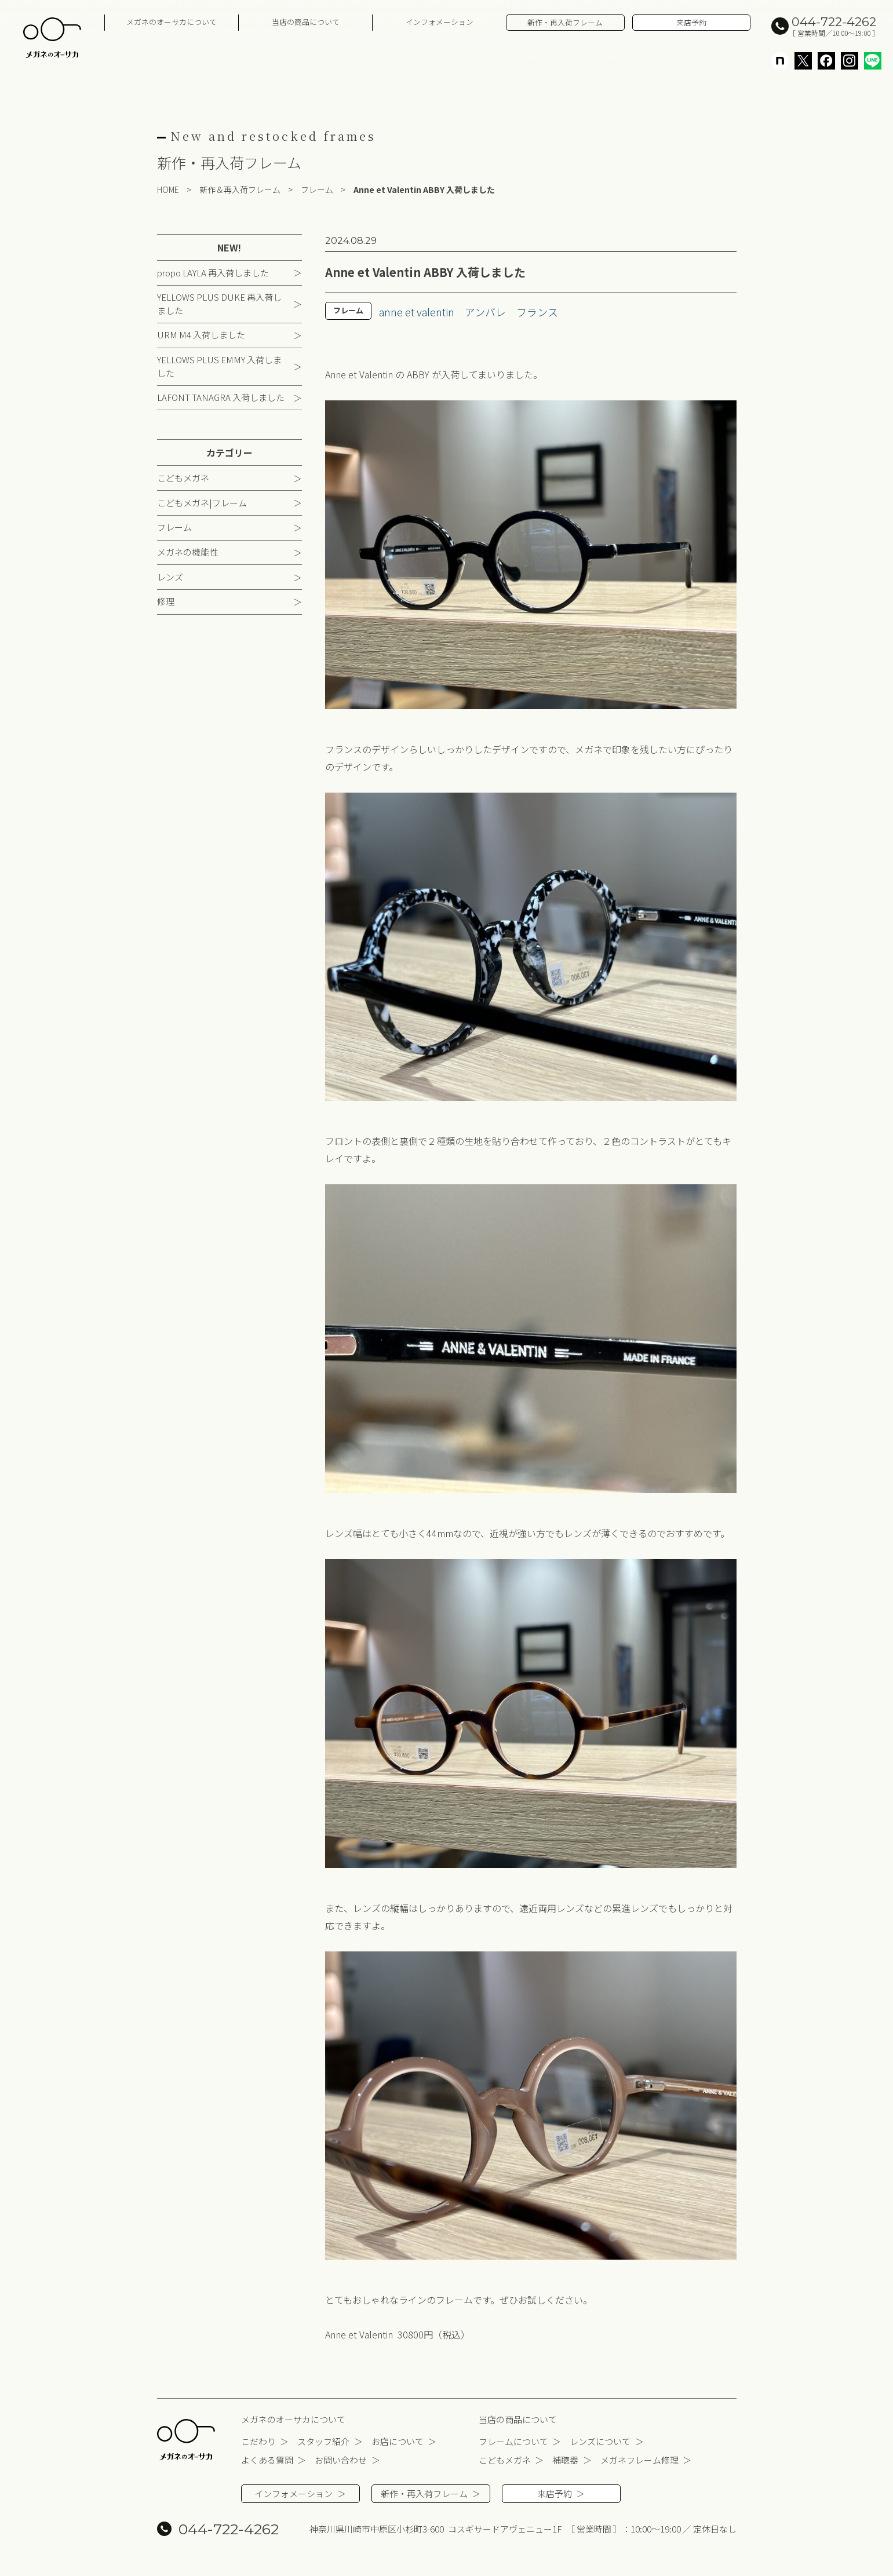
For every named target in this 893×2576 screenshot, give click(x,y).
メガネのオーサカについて (171, 21)
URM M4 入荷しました (201, 335)
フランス (537, 311)
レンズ (170, 577)
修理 (165, 602)
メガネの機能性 (187, 552)
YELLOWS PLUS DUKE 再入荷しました (219, 304)
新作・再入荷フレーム (565, 22)
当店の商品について (306, 21)
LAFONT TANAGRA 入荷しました (221, 398)
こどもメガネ (183, 478)
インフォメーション (439, 21)
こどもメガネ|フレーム (202, 503)
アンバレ (485, 311)
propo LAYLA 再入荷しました (213, 273)
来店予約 (691, 22)
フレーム (174, 527)
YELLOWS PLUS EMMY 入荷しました (219, 366)
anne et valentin (416, 311)
